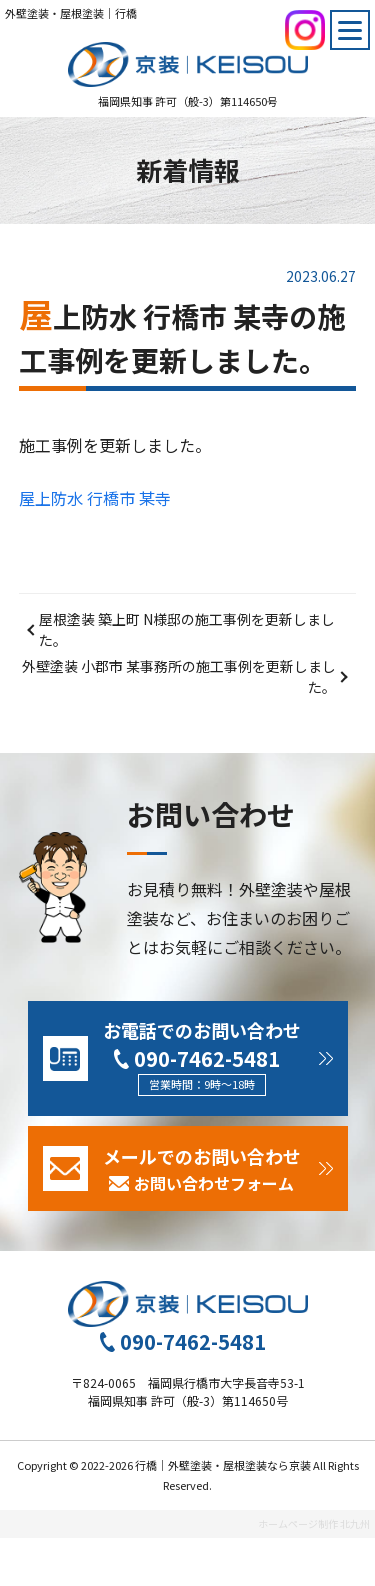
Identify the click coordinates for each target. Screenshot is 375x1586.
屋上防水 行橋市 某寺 (95, 498)
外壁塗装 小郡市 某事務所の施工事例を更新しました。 (179, 676)
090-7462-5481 (207, 1058)
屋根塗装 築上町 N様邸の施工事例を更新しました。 (187, 629)
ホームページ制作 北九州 (314, 1523)
